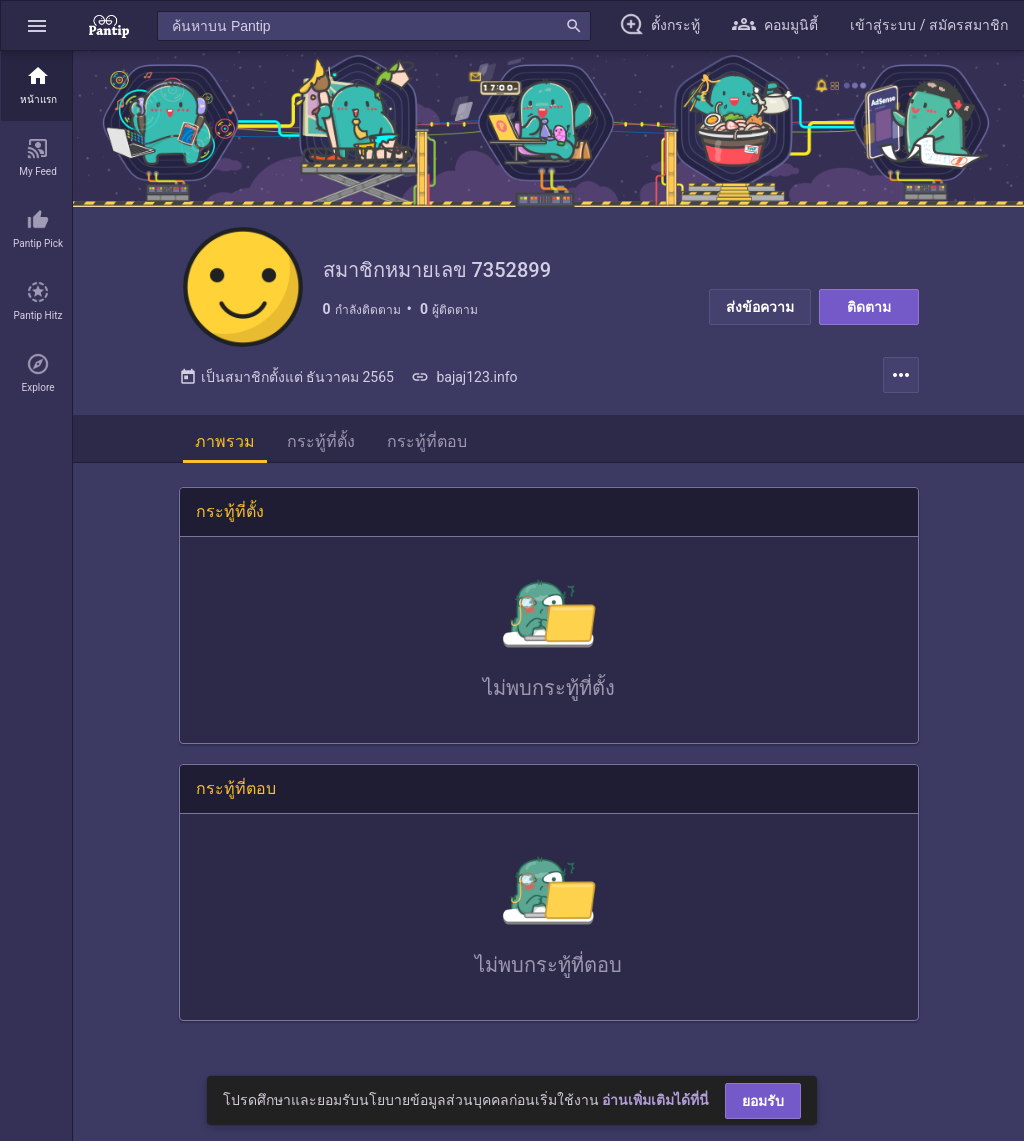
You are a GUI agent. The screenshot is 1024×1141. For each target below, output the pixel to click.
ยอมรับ (763, 1101)
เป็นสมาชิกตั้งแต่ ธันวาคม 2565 (286, 377)
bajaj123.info (464, 377)
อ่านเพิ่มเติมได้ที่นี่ (655, 1100)
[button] (37, 25)
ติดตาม (869, 307)
